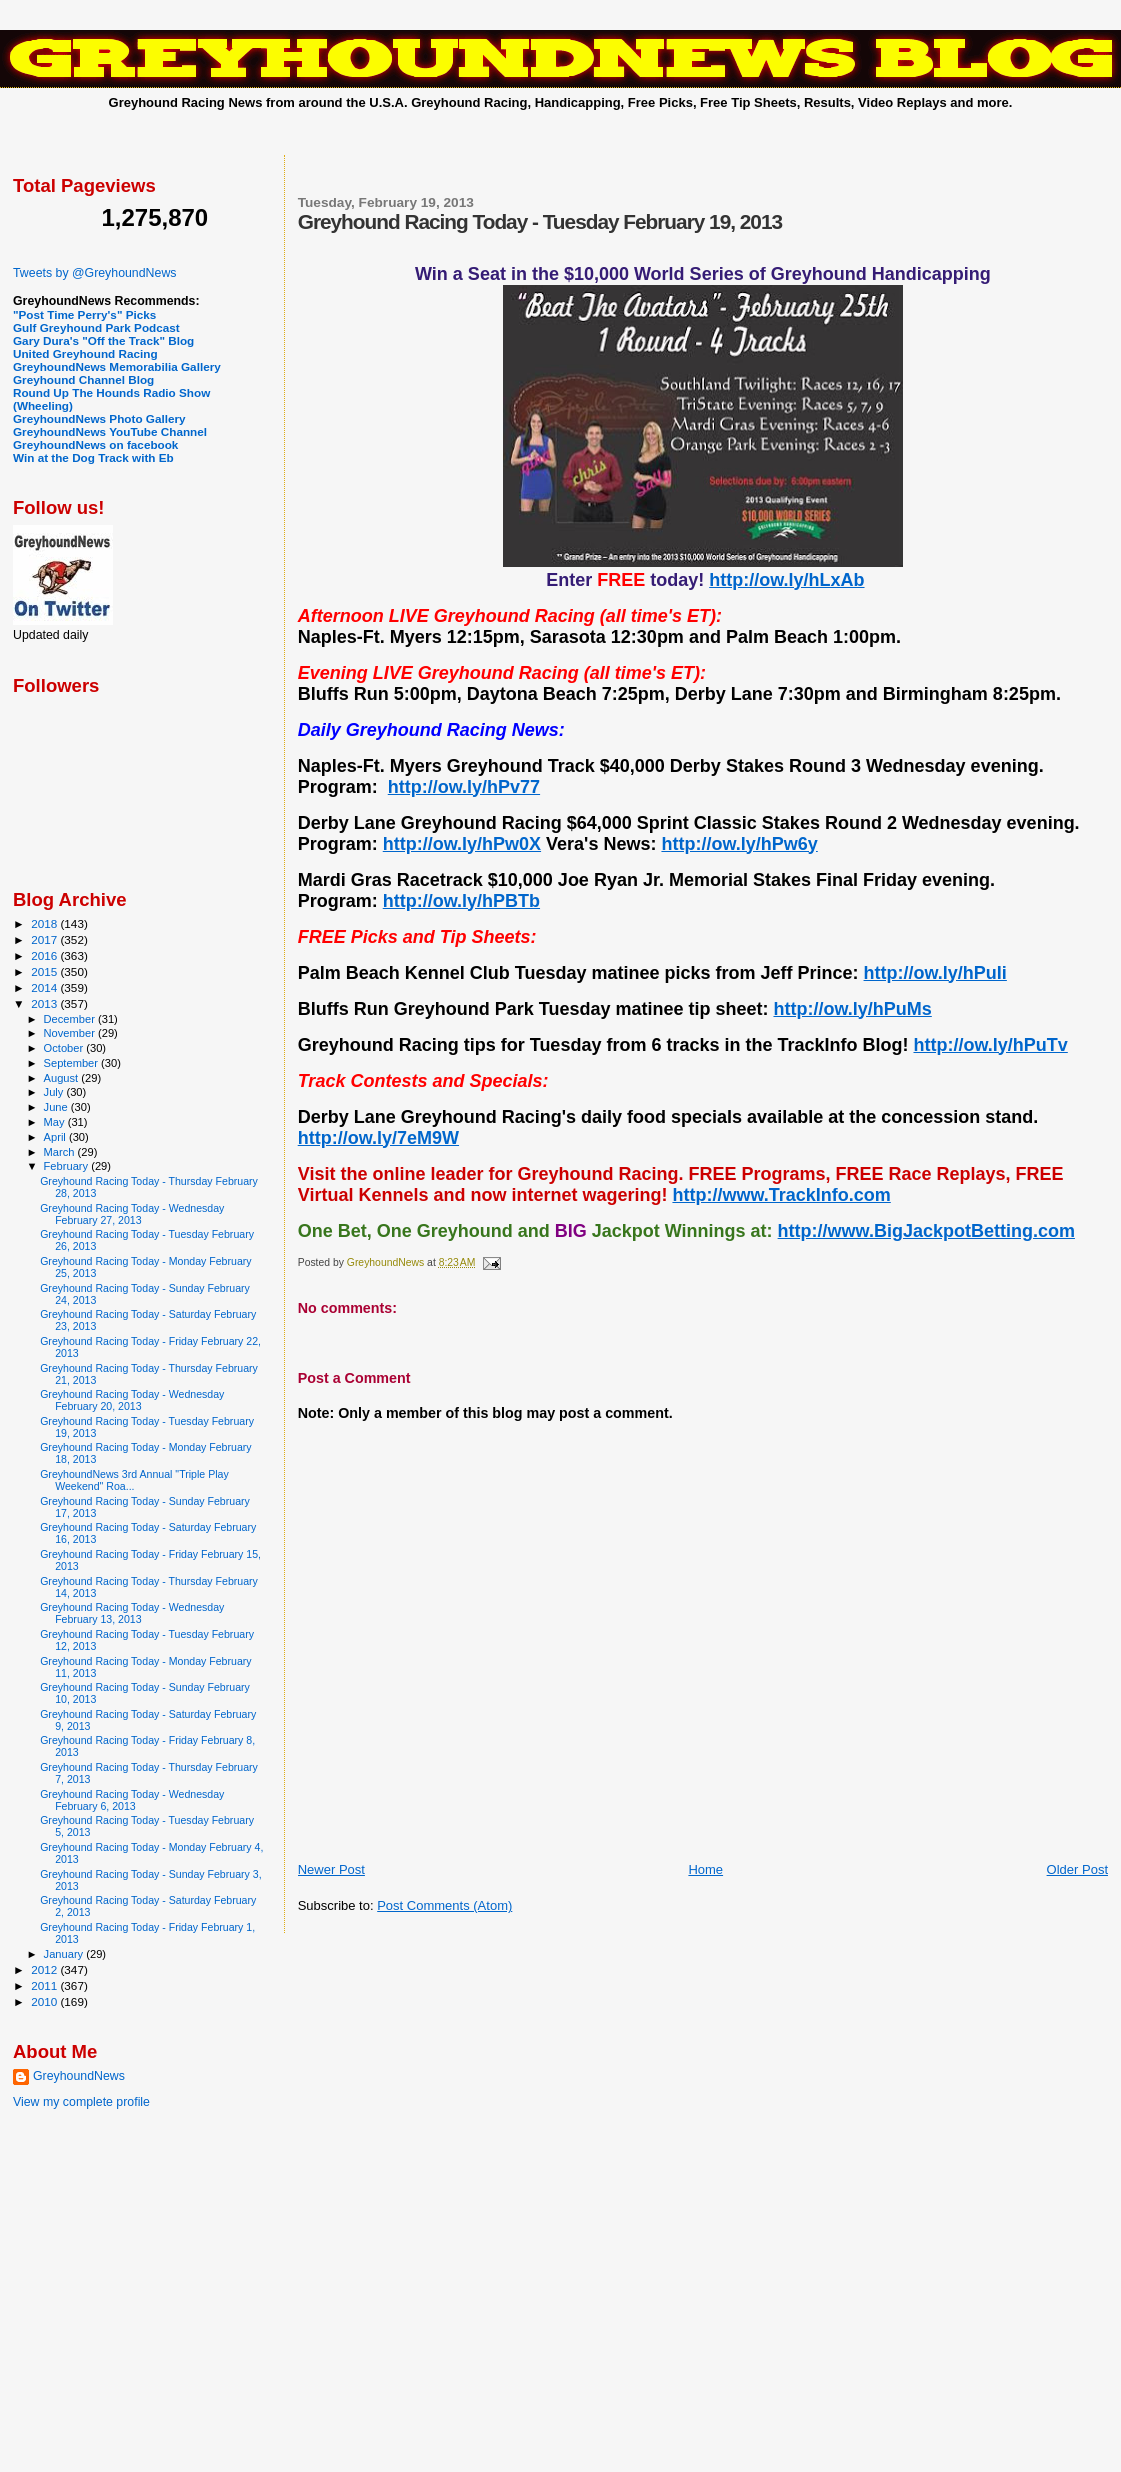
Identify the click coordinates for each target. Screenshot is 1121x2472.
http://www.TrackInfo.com (781, 1195)
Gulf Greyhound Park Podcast (96, 327)
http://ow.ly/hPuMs (852, 1009)
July (55, 1092)
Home (705, 1869)
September (73, 1063)
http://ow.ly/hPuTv (990, 1045)
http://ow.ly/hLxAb (786, 580)
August (63, 1078)
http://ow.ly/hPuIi (935, 973)
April (56, 1137)
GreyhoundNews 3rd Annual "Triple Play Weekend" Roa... (134, 1480)
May (56, 1122)
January (65, 1954)
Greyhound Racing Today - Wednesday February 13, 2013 (132, 1613)
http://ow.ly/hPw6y (739, 844)
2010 (45, 2001)
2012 (45, 1969)
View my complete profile (81, 2102)
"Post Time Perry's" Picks (84, 314)
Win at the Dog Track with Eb (93, 457)
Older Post (1077, 1869)
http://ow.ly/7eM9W (378, 1138)
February (68, 1166)
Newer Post (331, 1869)
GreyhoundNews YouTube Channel (110, 431)
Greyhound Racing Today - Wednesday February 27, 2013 (132, 1214)
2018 (45, 923)
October (65, 1048)
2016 (45, 955)
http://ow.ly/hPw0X (462, 844)
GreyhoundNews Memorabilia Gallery (117, 366)
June (57, 1107)
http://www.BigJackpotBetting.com (926, 1231)
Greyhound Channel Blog (83, 379)
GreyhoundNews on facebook (95, 444)
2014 (45, 987)
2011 (45, 1985)
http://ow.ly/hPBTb (461, 901)
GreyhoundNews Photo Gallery (99, 418)
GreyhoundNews (79, 2076)
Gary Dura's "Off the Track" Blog (103, 340)
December (71, 1019)
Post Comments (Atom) (444, 1905)
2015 (45, 971)
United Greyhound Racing (85, 353)
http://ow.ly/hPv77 (464, 787)
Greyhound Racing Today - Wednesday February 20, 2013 (132, 1400)
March (61, 1152)
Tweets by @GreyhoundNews (94, 273)
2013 (45, 1003)
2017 (45, 939)
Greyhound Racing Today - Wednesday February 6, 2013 (132, 1800)
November (71, 1033)
